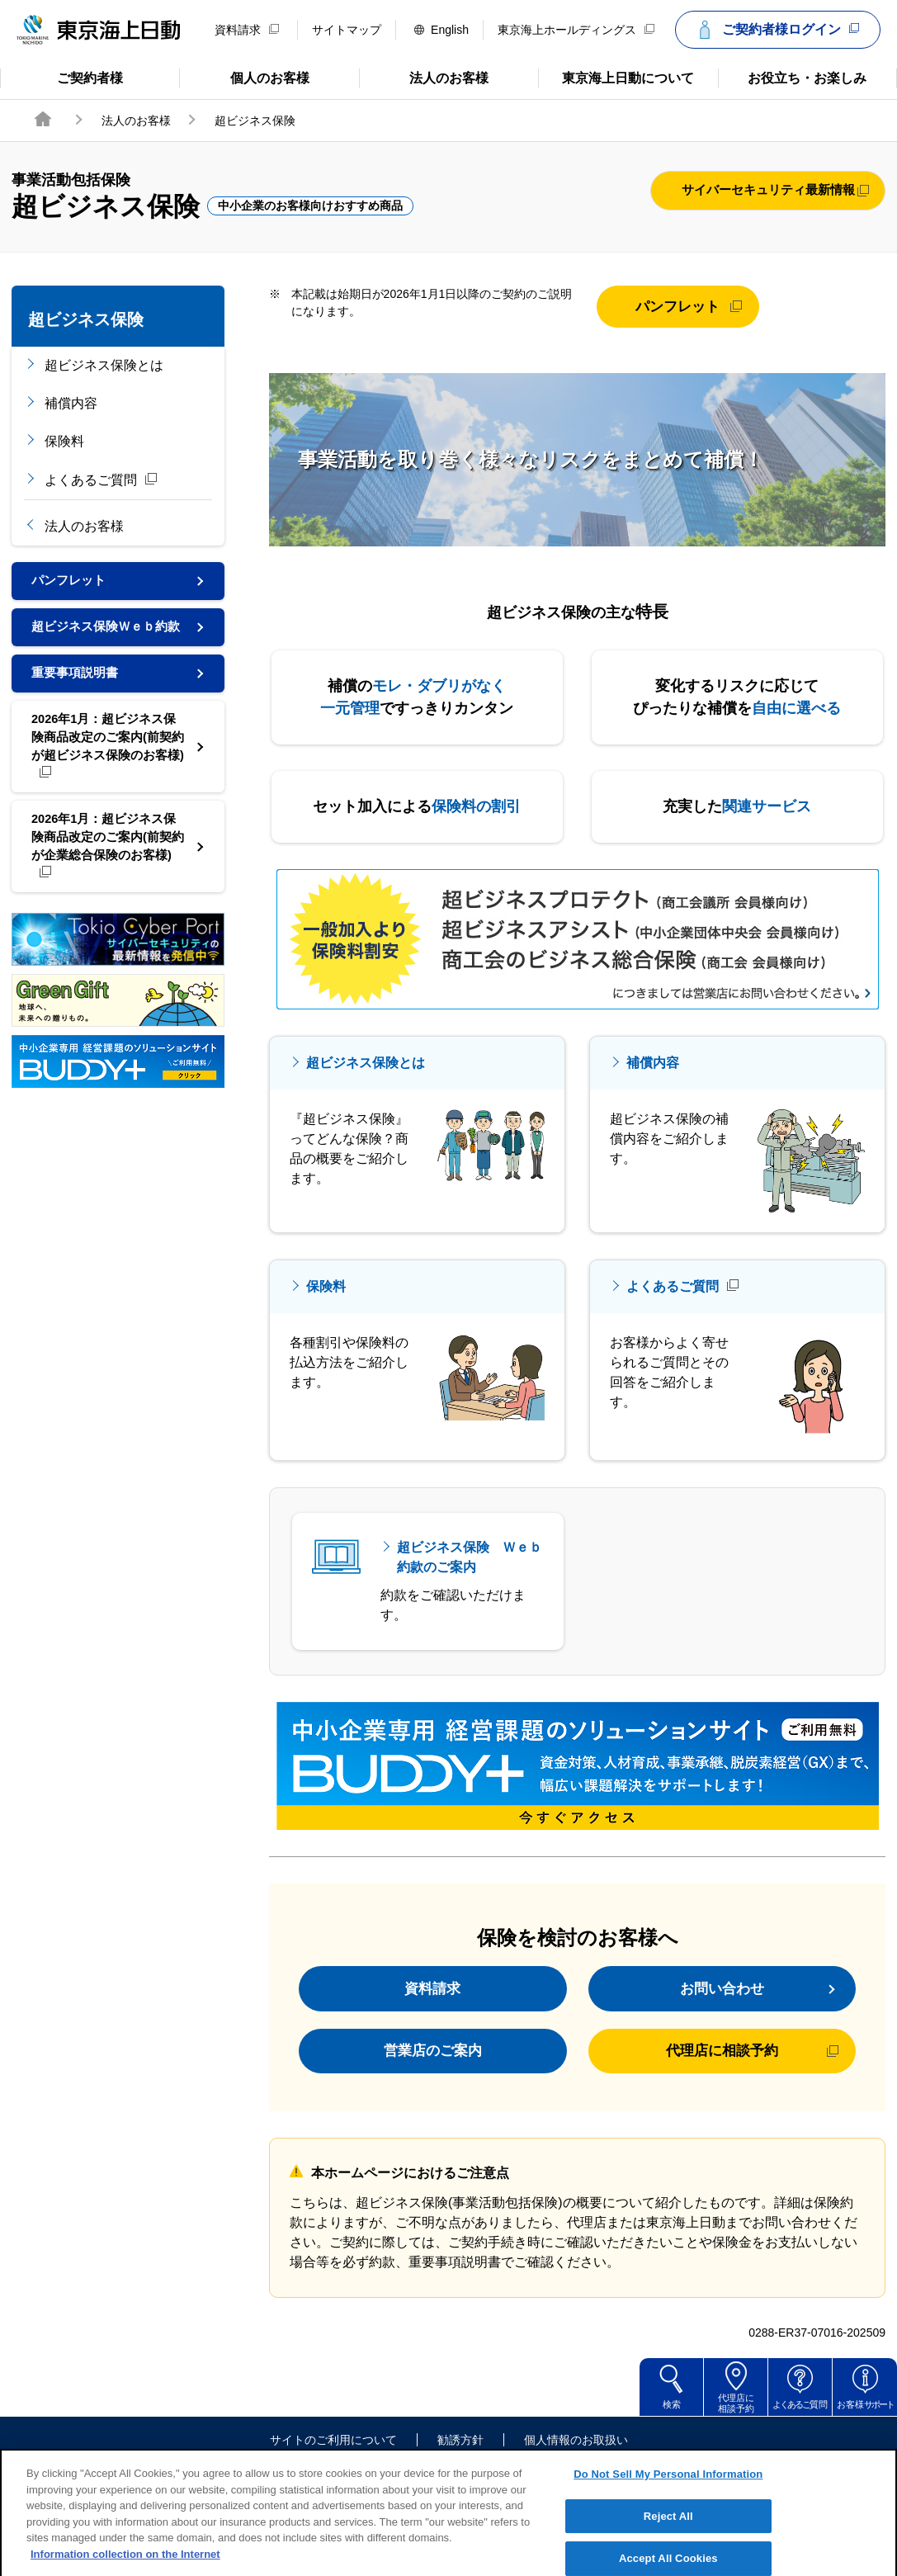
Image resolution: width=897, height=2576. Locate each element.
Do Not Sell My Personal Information (668, 2506)
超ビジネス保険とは (104, 365)
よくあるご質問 (101, 479)
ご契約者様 (66, 77)
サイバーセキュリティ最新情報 (768, 191)
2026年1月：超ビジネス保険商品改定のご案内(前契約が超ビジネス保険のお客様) (106, 774)
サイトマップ (346, 29)
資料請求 (247, 29)
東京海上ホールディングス (576, 29)
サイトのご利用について (333, 2456)
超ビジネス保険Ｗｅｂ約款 (104, 639)
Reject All (668, 2547)
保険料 (64, 441)
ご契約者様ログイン (775, 30)
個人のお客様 (244, 77)
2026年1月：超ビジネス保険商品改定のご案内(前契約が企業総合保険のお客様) (106, 882)
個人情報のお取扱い (576, 2456)
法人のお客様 (424, 77)
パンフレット (81, 581)
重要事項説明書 (77, 697)
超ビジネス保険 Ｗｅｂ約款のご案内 (469, 1557)
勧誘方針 (460, 2456)
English (441, 29)
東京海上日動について (616, 77)
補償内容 (71, 403)
